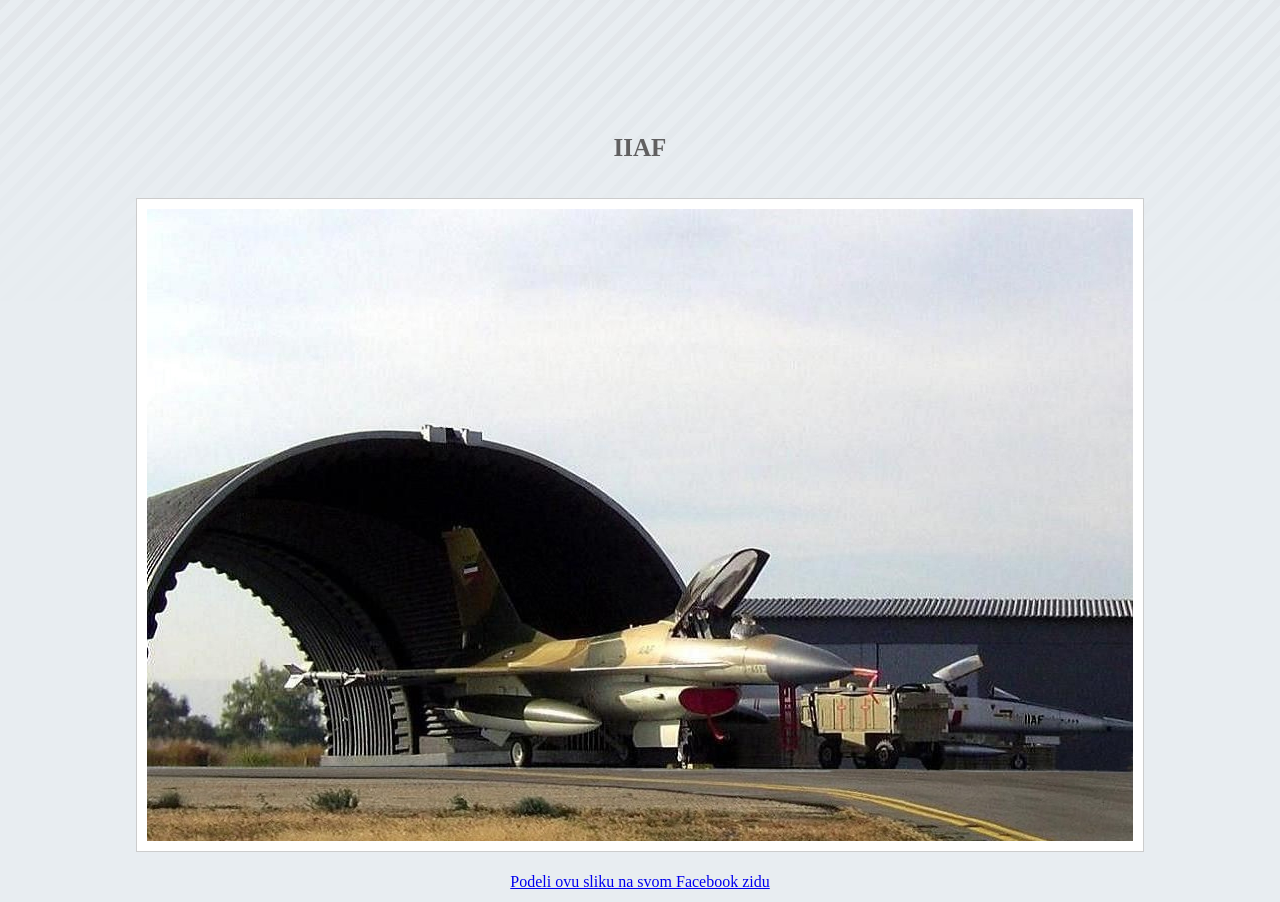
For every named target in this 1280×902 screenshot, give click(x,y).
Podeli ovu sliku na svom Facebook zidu (640, 881)
